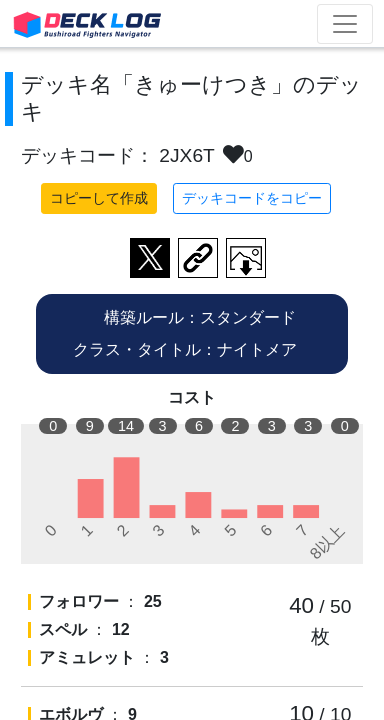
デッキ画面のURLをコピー (198, 258)
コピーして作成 (99, 198)
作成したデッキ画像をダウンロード (246, 258)
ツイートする (150, 258)
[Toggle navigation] (345, 24)
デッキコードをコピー (252, 198)
